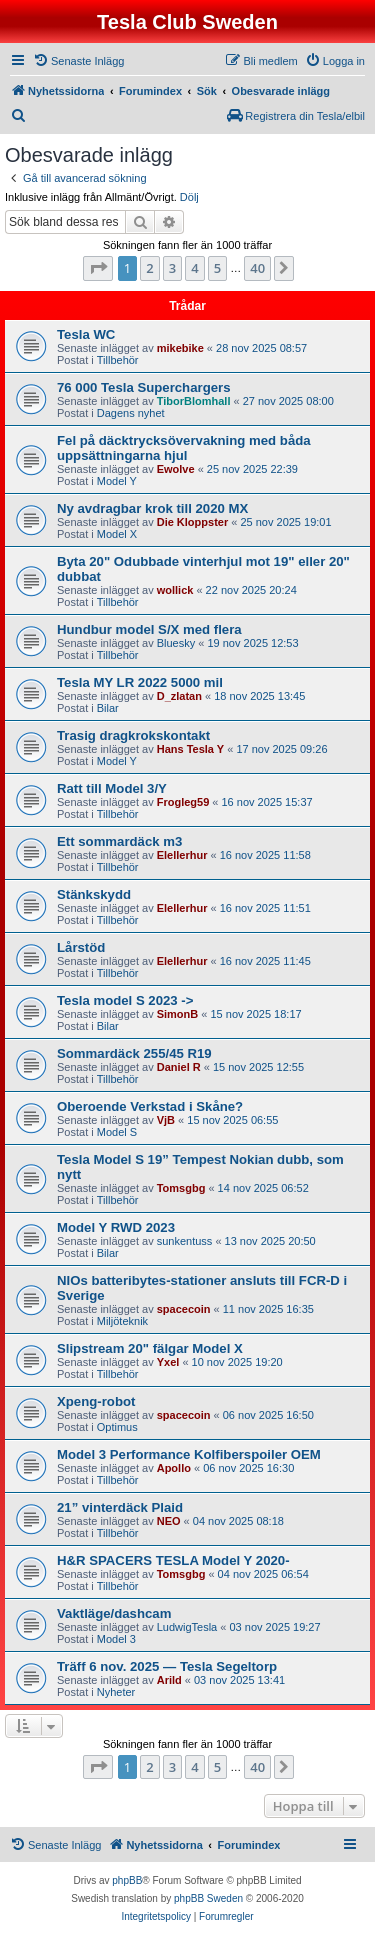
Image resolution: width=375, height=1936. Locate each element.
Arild (169, 1680)
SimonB (178, 1014)
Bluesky (176, 643)
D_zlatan (179, 696)
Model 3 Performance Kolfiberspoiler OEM (189, 1454)
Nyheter (116, 1692)
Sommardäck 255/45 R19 (134, 1053)
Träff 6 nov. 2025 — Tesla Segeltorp (167, 1666)
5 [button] (217, 268)
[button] (98, 268)
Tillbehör (118, 360)
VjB (166, 1120)
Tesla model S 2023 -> (125, 1000)
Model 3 (116, 1639)
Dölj (189, 197)
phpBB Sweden (208, 1898)
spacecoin (184, 1309)
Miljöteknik (122, 1321)
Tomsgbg (181, 1188)
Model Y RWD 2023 (116, 1227)
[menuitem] (78, 61)
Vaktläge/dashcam (114, 1613)
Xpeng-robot (96, 1401)
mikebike (180, 348)
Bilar (108, 708)
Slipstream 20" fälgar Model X (150, 1348)
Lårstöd (81, 947)
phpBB (127, 1880)
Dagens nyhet (131, 413)
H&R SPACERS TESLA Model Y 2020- (173, 1560)
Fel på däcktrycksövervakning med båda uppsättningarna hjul (184, 448)
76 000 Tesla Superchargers (144, 387)
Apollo (174, 1468)
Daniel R (179, 1067)
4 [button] (194, 268)
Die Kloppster (193, 522)
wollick (175, 590)
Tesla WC (86, 334)
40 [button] (257, 268)
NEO (169, 1521)
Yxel (168, 1362)
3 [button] (172, 268)
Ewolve (176, 469)
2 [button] (149, 268)
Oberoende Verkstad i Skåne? (150, 1106)
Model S (117, 1132)
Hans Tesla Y (190, 749)
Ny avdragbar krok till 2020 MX (152, 508)
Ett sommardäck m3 (119, 841)
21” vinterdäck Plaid (120, 1507)
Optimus (117, 1427)
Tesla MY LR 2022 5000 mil (140, 682)
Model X (117, 534)
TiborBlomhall (194, 401)
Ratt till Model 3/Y (112, 788)
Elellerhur (182, 855)
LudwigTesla (187, 1627)
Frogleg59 (183, 802)
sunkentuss (185, 1241)
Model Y (117, 481)
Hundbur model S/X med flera (149, 629)
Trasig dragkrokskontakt (133, 735)
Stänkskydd (94, 894)
